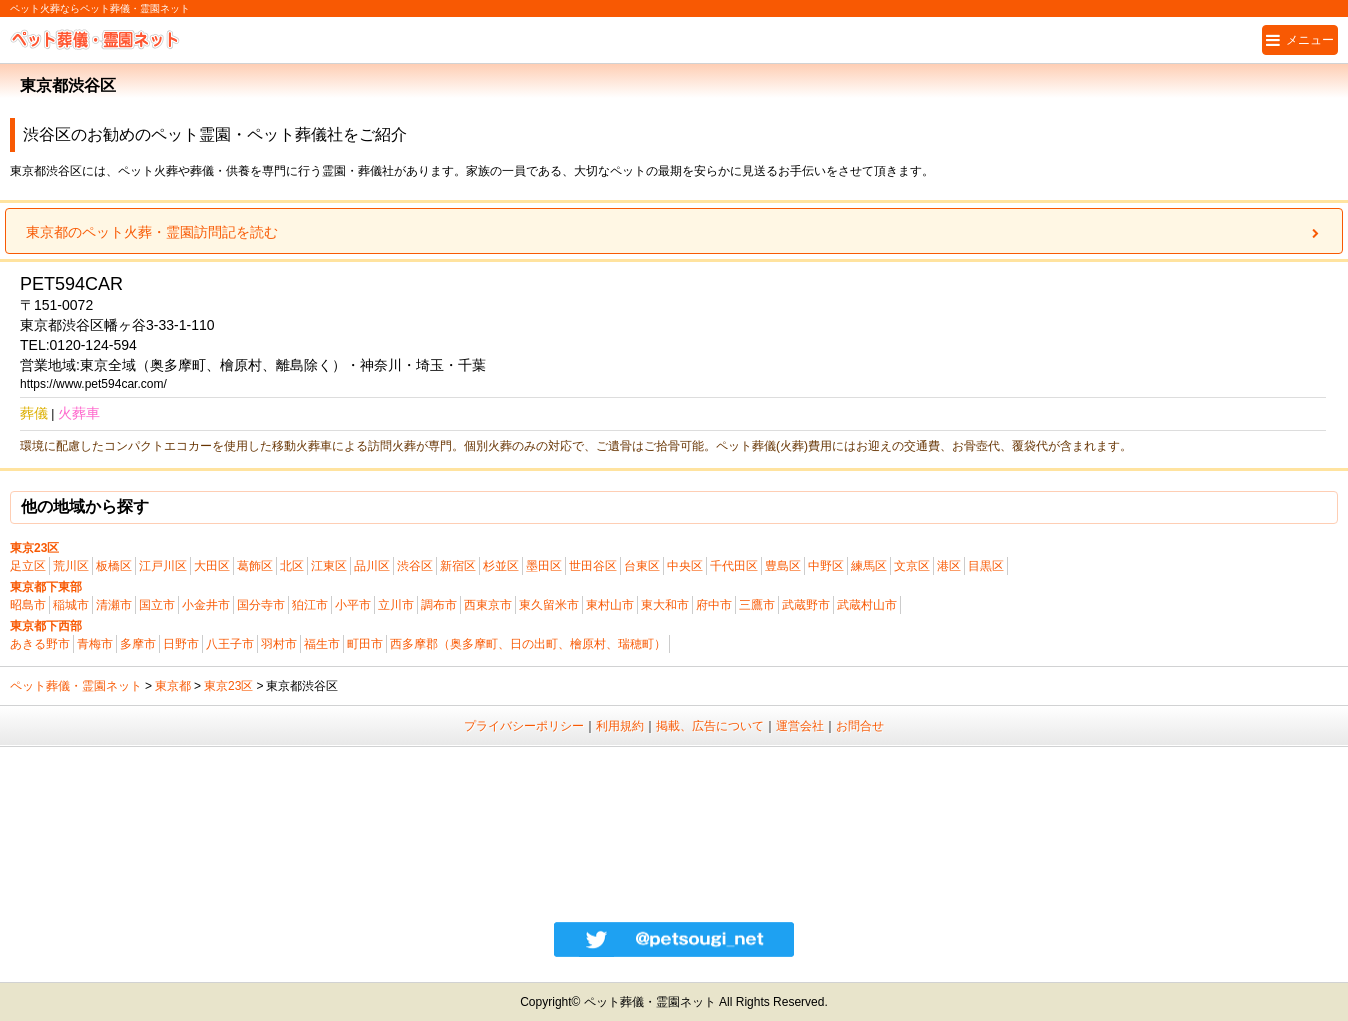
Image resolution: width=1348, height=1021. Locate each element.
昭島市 (28, 605)
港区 (949, 566)
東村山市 (610, 605)
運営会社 (800, 726)
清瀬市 (114, 605)
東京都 (173, 686)
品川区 (372, 566)
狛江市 (310, 605)
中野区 (826, 566)
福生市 (322, 644)
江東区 (329, 566)
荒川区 (71, 566)
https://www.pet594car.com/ (93, 384)
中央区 (685, 566)
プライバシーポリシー (524, 726)
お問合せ (860, 726)
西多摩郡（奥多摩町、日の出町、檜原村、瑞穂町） (528, 644)
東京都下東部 (46, 587)
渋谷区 (415, 566)
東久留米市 (549, 605)
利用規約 (620, 726)
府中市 (714, 605)
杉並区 (501, 566)
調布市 (439, 605)
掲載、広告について (710, 726)
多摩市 (138, 644)
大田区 (212, 566)
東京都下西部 (46, 626)
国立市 (157, 605)
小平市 (353, 605)
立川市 (396, 605)
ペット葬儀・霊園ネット (76, 686)
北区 (292, 566)
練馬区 (869, 566)
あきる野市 (40, 644)
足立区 (28, 566)
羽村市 (279, 644)
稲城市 (71, 605)
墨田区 (544, 566)
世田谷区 (593, 566)
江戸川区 (163, 566)
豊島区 (783, 566)
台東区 (642, 566)
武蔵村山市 (867, 605)
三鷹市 (757, 605)
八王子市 (230, 644)
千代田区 (734, 566)
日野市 (181, 644)
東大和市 (665, 605)
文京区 (912, 566)
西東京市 (488, 605)
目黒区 (986, 566)
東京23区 (34, 548)
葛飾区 (255, 566)
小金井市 (206, 605)
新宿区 (458, 566)
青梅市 (95, 644)
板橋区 (114, 566)
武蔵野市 (806, 605)
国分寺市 (261, 605)
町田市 (365, 644)
